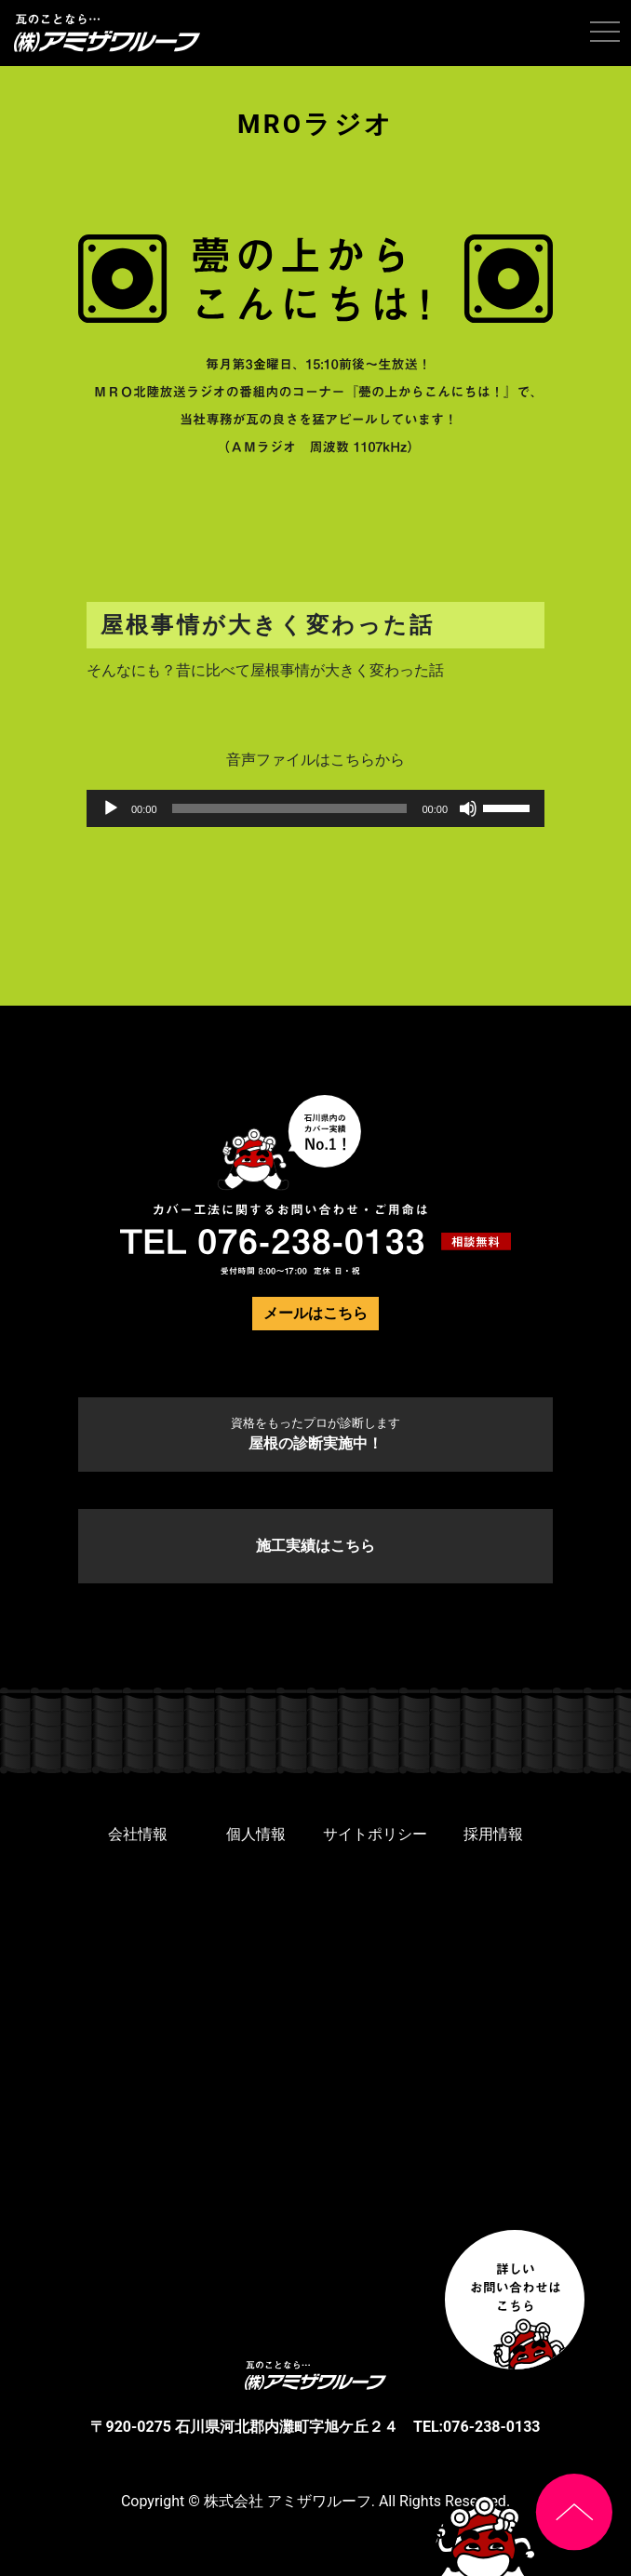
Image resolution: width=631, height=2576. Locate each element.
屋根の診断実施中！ (315, 1433)
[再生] (110, 808)
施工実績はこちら (315, 1546)
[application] (315, 808)
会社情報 (138, 1834)
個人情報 (256, 1834)
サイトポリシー (375, 1834)
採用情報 (493, 1834)
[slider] (290, 808)
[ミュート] (468, 808)
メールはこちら (315, 1313)
